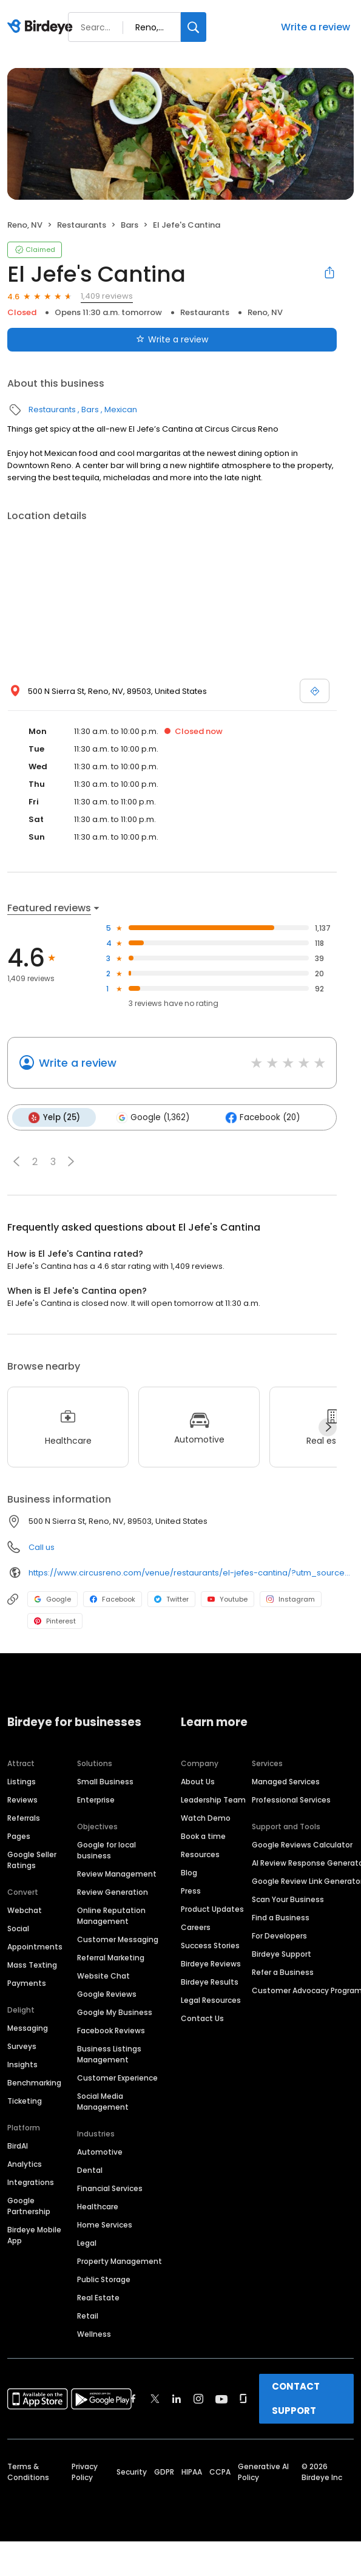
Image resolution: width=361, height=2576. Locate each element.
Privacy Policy (85, 2471)
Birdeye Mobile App (34, 2234)
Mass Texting (32, 1964)
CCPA (220, 2471)
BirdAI (17, 2145)
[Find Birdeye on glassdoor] (243, 2398)
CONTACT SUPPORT (296, 2397)
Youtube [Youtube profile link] (227, 1598)
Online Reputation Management (111, 1915)
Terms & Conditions (28, 2471)
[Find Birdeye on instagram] (198, 2398)
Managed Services (286, 1781)
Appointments (34, 1946)
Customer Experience (117, 2077)
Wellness (94, 2333)
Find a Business (280, 1917)
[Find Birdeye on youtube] (221, 2398)
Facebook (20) (260, 1117)
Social (18, 1928)
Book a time (203, 1835)
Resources (200, 1854)
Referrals (23, 1817)
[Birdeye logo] (42, 27)
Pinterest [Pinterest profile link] (55, 1620)
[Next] (328, 1427)
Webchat (24, 1910)
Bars (129, 225)
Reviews (22, 1799)
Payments (26, 1982)
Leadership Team (213, 1799)
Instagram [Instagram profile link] (290, 1598)
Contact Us (202, 2018)
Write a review (315, 27)
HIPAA (191, 2471)
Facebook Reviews (111, 2030)
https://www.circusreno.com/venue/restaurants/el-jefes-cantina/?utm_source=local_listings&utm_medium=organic (191, 1572)
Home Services (104, 2224)
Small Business (105, 1781)
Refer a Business (283, 1971)
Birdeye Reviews (211, 1963)
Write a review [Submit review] (172, 339)
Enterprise (96, 1799)
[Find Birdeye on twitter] (155, 2398)
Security (131, 2471)
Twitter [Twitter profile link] (171, 1598)
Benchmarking (34, 2082)
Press (191, 1890)
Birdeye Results (209, 1981)
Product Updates (212, 1908)
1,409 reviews (107, 296)
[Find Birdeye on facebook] (133, 2398)
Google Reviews (107, 1993)
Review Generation (112, 1891)
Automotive (100, 2151)
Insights (22, 2064)
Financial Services (110, 2188)
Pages (18, 1835)
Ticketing (24, 2100)
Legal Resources (211, 1999)
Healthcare (97, 2206)
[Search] (193, 27)
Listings (21, 1781)
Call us (42, 1546)
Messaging (27, 2027)
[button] (16, 1160)
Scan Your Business (288, 1899)
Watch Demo (206, 1817)
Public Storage (103, 2279)
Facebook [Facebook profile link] (112, 1598)
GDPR (164, 2471)
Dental (90, 2169)
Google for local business (106, 1849)
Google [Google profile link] (52, 1598)
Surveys (21, 2046)
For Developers (279, 1935)
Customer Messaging (117, 1939)
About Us (198, 1781)
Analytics (24, 2163)
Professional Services (291, 1799)
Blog (189, 1872)
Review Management (117, 1873)
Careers (196, 1927)
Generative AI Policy (263, 2471)
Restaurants (81, 225)
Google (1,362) (151, 1117)
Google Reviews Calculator (302, 1844)
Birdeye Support (281, 1953)
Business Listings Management (109, 2053)
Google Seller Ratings (31, 1859)
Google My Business (114, 2012)
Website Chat (103, 1975)
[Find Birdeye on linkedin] (176, 2398)
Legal (86, 2242)
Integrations (30, 2182)
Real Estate (98, 2297)
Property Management (119, 2260)
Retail (87, 2315)
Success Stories (210, 1945)
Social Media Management (103, 2101)
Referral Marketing (110, 1957)
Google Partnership (28, 2205)
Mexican (120, 409)
